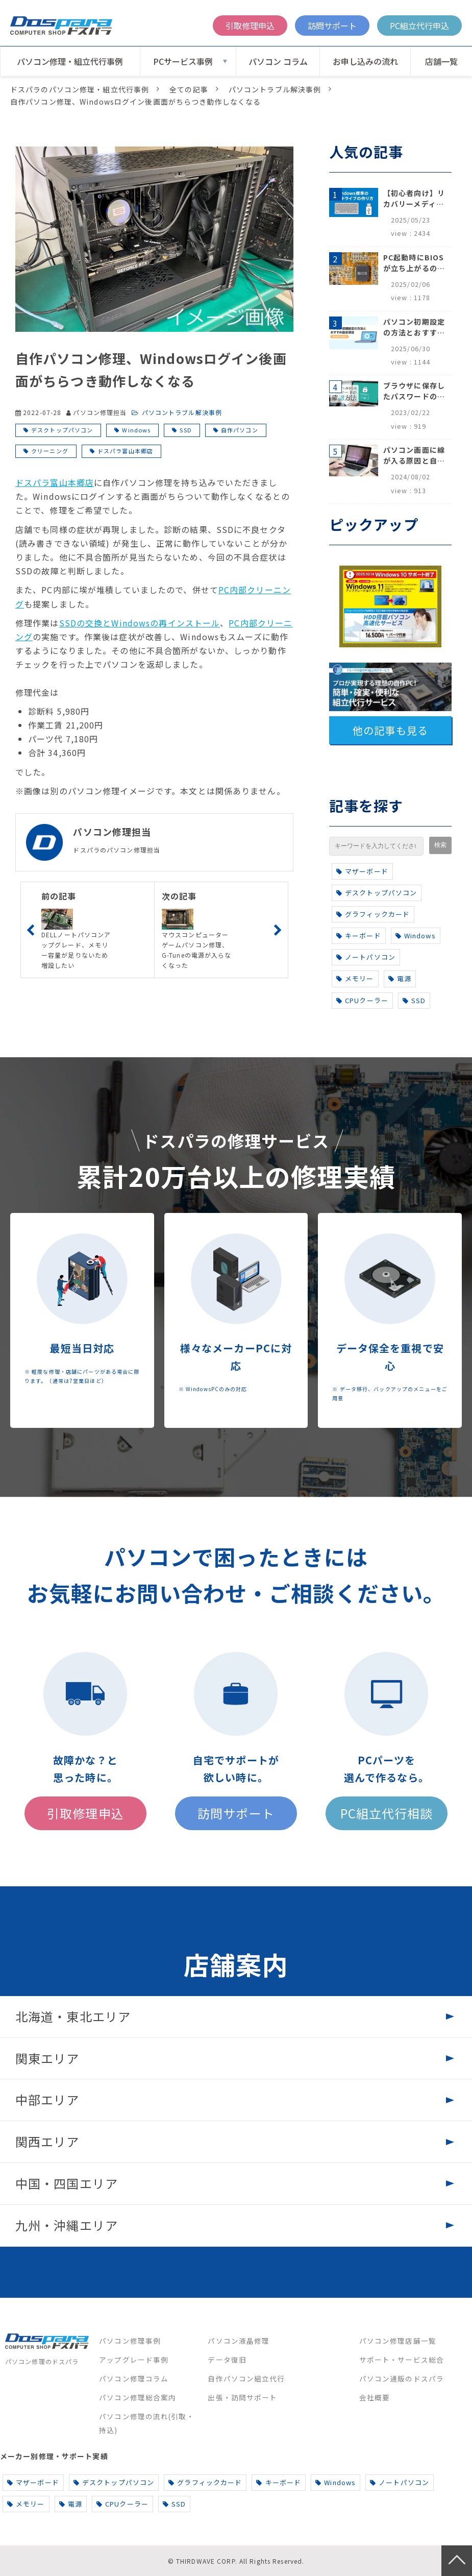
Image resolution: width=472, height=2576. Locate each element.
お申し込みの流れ (365, 61)
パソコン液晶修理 (238, 2341)
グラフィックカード (373, 914)
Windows (136, 430)
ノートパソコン (365, 957)
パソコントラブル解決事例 (275, 89)
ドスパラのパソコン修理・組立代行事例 (79, 89)
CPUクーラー (362, 1000)
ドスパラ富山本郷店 (125, 451)
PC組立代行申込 (419, 25)
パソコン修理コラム (133, 2378)
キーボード (358, 935)
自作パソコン (239, 430)
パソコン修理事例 (130, 2341)
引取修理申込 (250, 25)
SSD (185, 430)
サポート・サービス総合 (401, 2359)
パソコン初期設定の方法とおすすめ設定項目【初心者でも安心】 (414, 327)
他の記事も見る (390, 730)
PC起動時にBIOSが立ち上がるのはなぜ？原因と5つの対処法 (414, 263)
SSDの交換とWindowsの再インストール (139, 623)
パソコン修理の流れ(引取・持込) (146, 2423)
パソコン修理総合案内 (137, 2397)
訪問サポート (332, 25)
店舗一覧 (441, 61)
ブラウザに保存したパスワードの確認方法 (414, 391)
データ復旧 (227, 2359)
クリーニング (49, 451)
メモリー (355, 978)
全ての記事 (188, 89)
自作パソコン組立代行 (246, 2378)
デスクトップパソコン (62, 430)
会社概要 (374, 2397)
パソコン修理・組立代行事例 (70, 61)
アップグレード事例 (133, 2359)
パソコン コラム (278, 61)
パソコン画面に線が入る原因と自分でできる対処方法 (414, 455)
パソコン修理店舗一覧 (397, 2341)
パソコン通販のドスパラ (401, 2378)
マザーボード (362, 871)
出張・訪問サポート (242, 2397)
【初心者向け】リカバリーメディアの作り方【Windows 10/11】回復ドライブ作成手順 (414, 198)
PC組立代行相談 (386, 1813)
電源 (399, 978)
